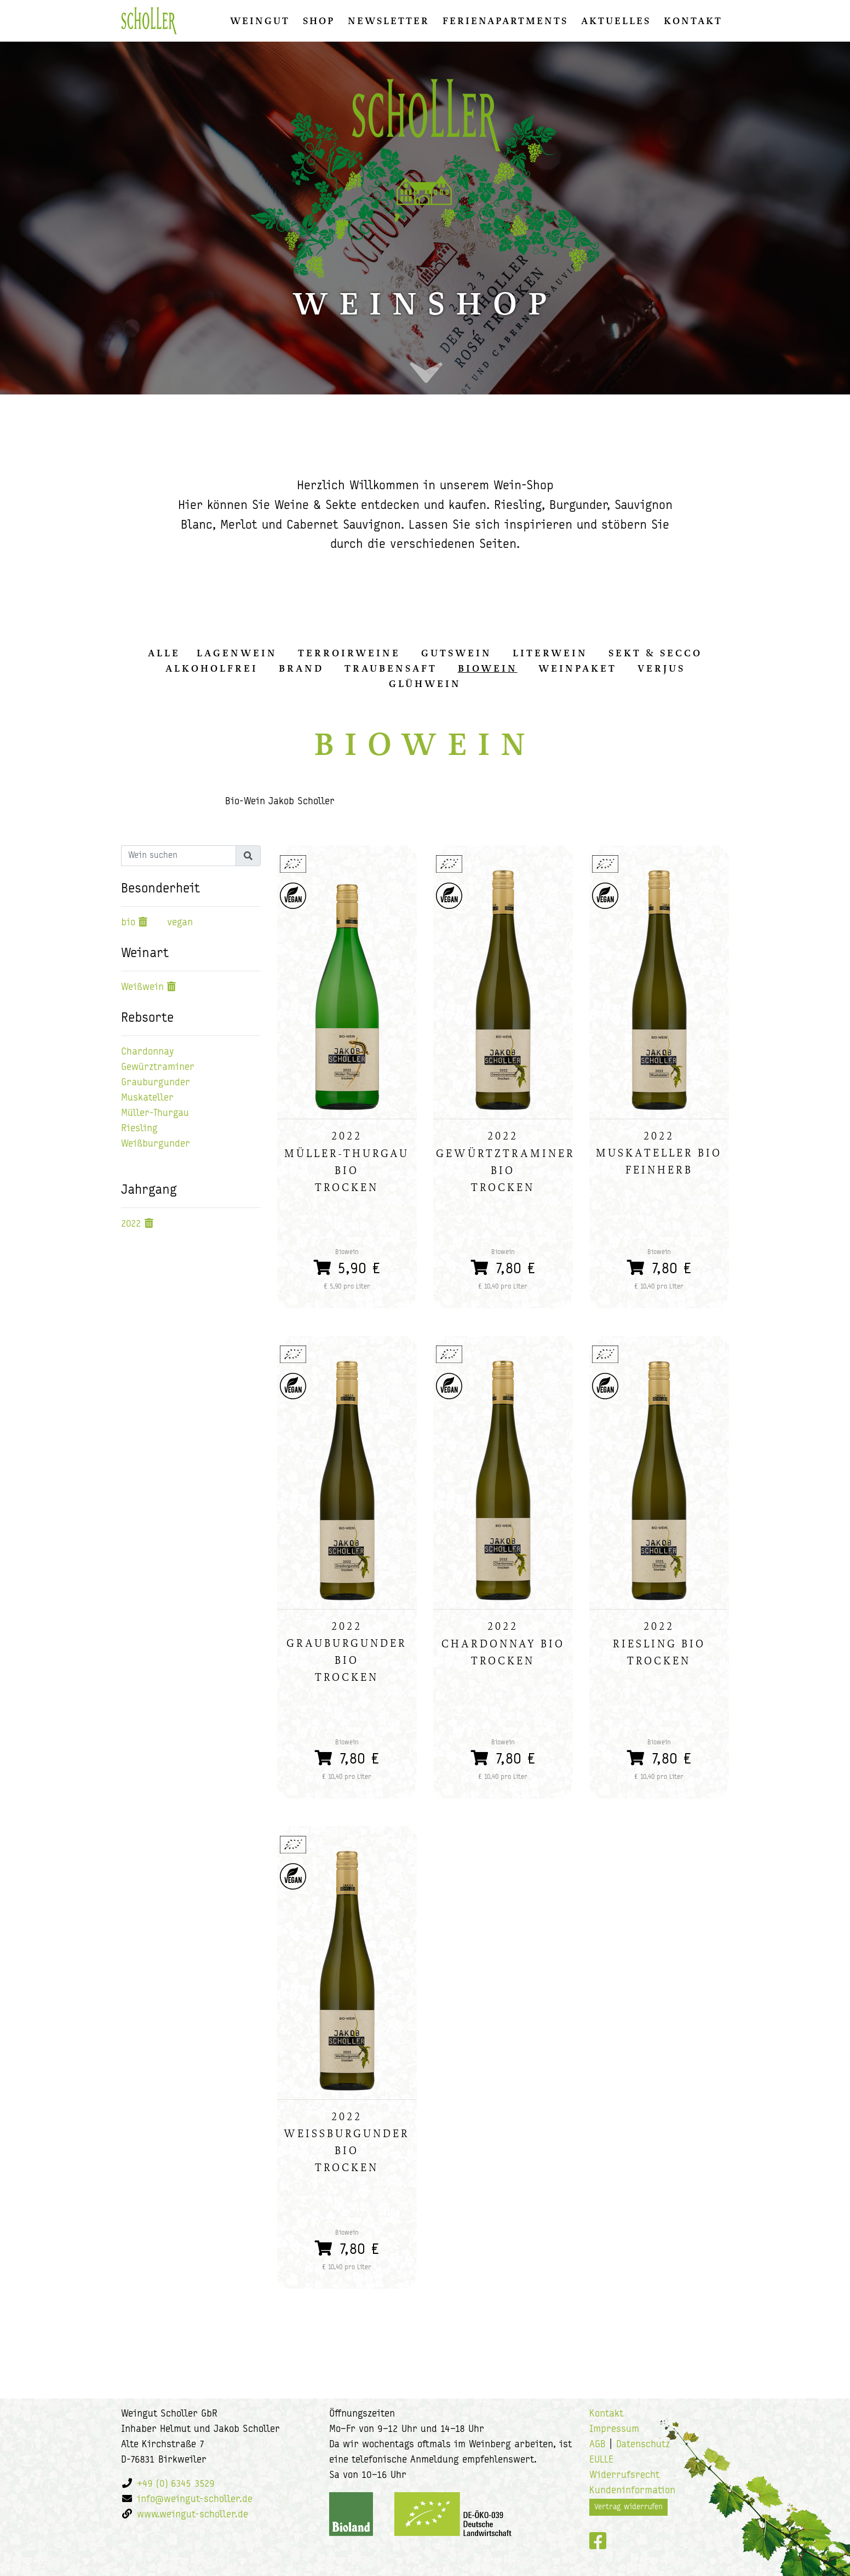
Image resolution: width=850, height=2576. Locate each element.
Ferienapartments (505, 20)
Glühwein (425, 683)
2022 (131, 1224)
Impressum (614, 2429)
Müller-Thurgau (155, 1113)
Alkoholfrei (211, 668)
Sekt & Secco (655, 653)
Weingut (260, 20)
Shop (319, 20)
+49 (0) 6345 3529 (176, 2484)
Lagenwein (237, 653)
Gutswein (456, 653)
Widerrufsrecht (624, 2475)
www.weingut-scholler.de (192, 2515)
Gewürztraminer (157, 1067)
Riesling (139, 1129)
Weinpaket (577, 668)
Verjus (661, 668)
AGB (597, 2445)
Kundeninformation (632, 2491)
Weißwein (142, 987)
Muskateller (147, 1098)
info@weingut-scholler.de (194, 2499)
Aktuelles (616, 20)
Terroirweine (349, 653)
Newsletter (388, 20)
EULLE (601, 2460)
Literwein (550, 653)
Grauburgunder (155, 1083)
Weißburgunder (155, 1144)
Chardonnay (147, 1052)
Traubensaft (390, 668)
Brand (301, 668)
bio (128, 923)
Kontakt (693, 20)
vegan (180, 923)
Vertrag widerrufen (628, 2507)
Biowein (488, 668)
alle (164, 653)
